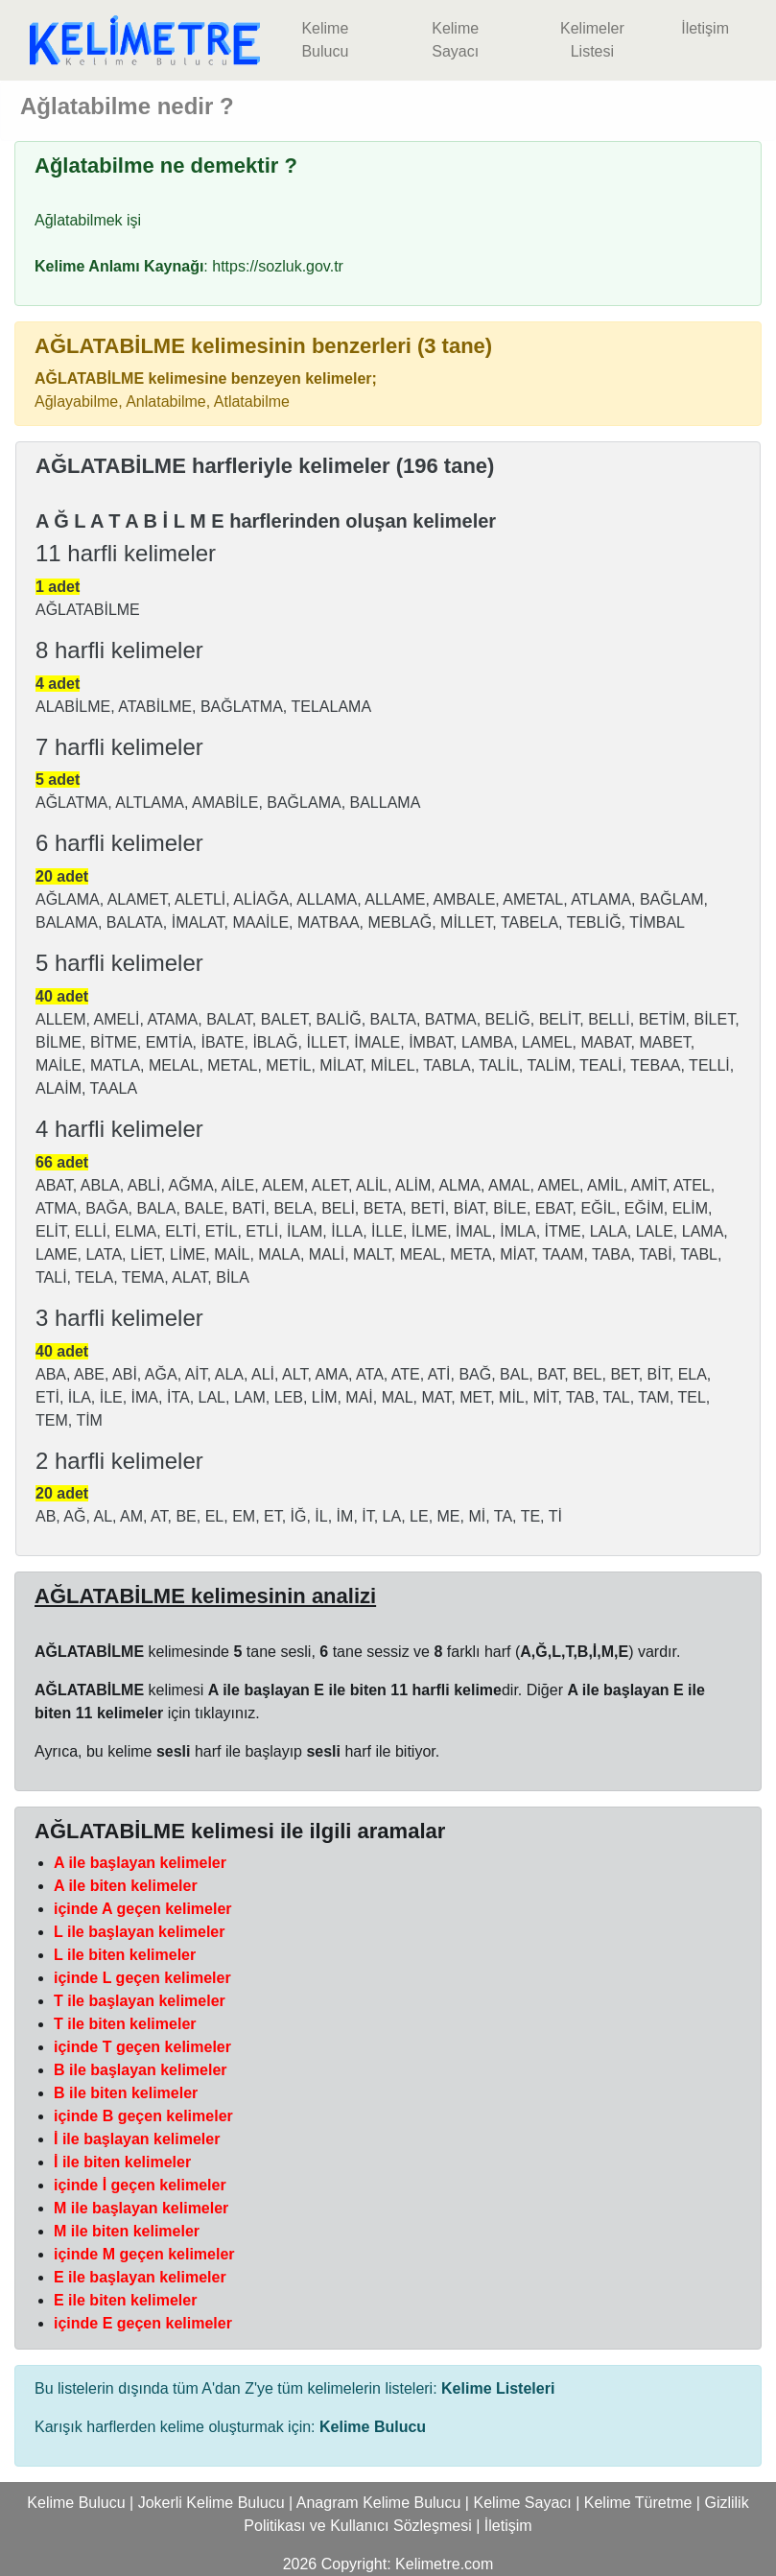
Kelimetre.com (444, 2564)
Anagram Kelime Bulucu (378, 2502)
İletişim (705, 28)
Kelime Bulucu (324, 39)
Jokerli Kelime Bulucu (211, 2502)
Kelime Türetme (638, 2502)
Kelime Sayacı (455, 39)
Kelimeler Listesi (592, 39)
